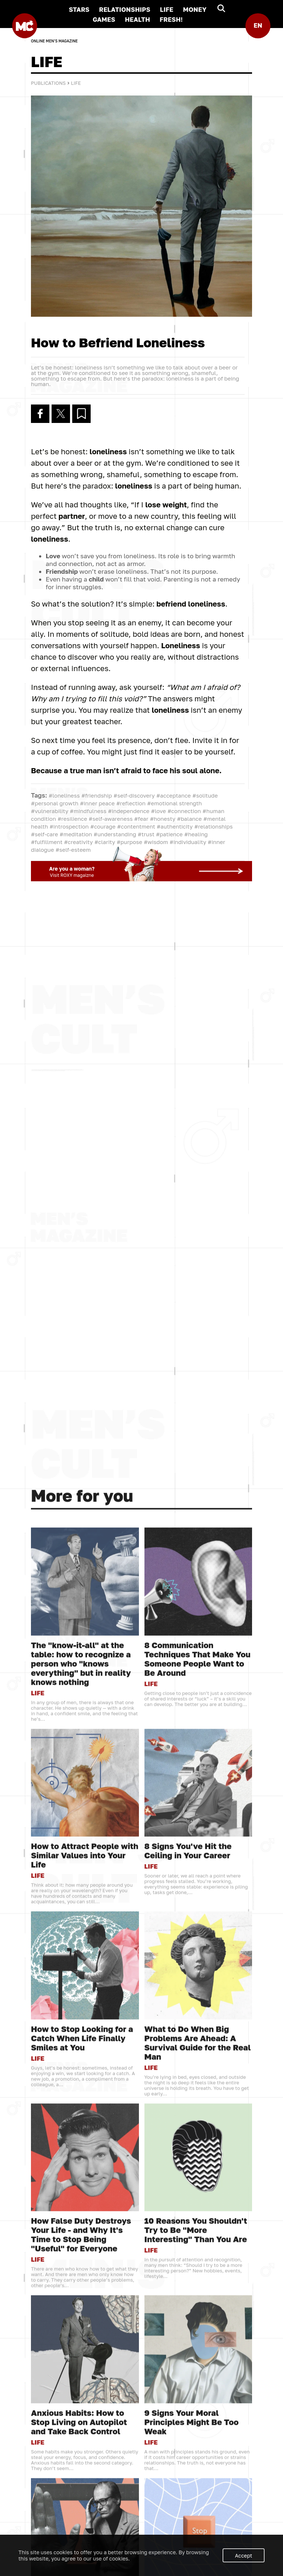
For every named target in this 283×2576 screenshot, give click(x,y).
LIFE (166, 9)
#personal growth (54, 803)
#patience (169, 834)
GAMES (103, 19)
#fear (141, 818)
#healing (196, 834)
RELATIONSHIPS (124, 9)
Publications (48, 83)
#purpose (129, 842)
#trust (146, 834)
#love (158, 811)
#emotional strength (174, 803)
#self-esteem (73, 849)
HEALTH (137, 19)
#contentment (136, 826)
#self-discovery (134, 795)
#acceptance (173, 795)
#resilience (72, 818)
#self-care (44, 834)
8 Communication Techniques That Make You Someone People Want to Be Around (197, 2297)
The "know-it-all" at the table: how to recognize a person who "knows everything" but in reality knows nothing (81, 2302)
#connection (184, 811)
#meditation (76, 834)
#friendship (96, 795)
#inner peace (97, 803)
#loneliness (64, 795)
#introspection (68, 826)
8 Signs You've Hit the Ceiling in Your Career (188, 2489)
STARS (79, 9)
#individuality (188, 842)
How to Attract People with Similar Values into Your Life (84, 2494)
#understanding (115, 834)
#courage (103, 826)
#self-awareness (111, 818)
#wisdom (156, 842)
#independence (129, 811)
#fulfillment (46, 842)
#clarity (104, 842)
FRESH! (171, 19)
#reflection (131, 803)
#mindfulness (88, 811)
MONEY (195, 9)
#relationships (213, 826)
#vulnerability (49, 811)
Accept (243, 2555)
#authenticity (175, 826)
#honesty (162, 818)
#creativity (78, 842)
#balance (189, 818)
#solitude (205, 795)
